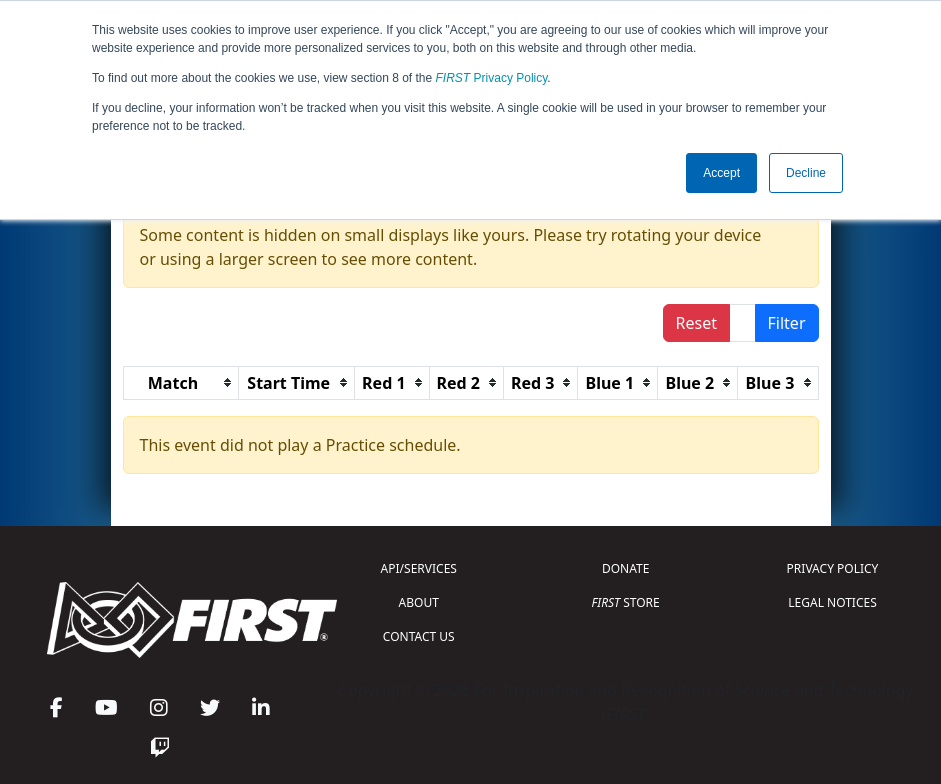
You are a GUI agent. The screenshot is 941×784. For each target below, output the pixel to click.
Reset (696, 323)
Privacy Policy (492, 78)
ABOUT (419, 602)
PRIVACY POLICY (833, 568)
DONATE (625, 568)
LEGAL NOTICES (832, 602)
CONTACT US (419, 636)
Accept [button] (721, 173)
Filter (787, 323)
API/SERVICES (419, 568)
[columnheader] (181, 382)
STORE (626, 602)
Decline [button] (806, 173)
